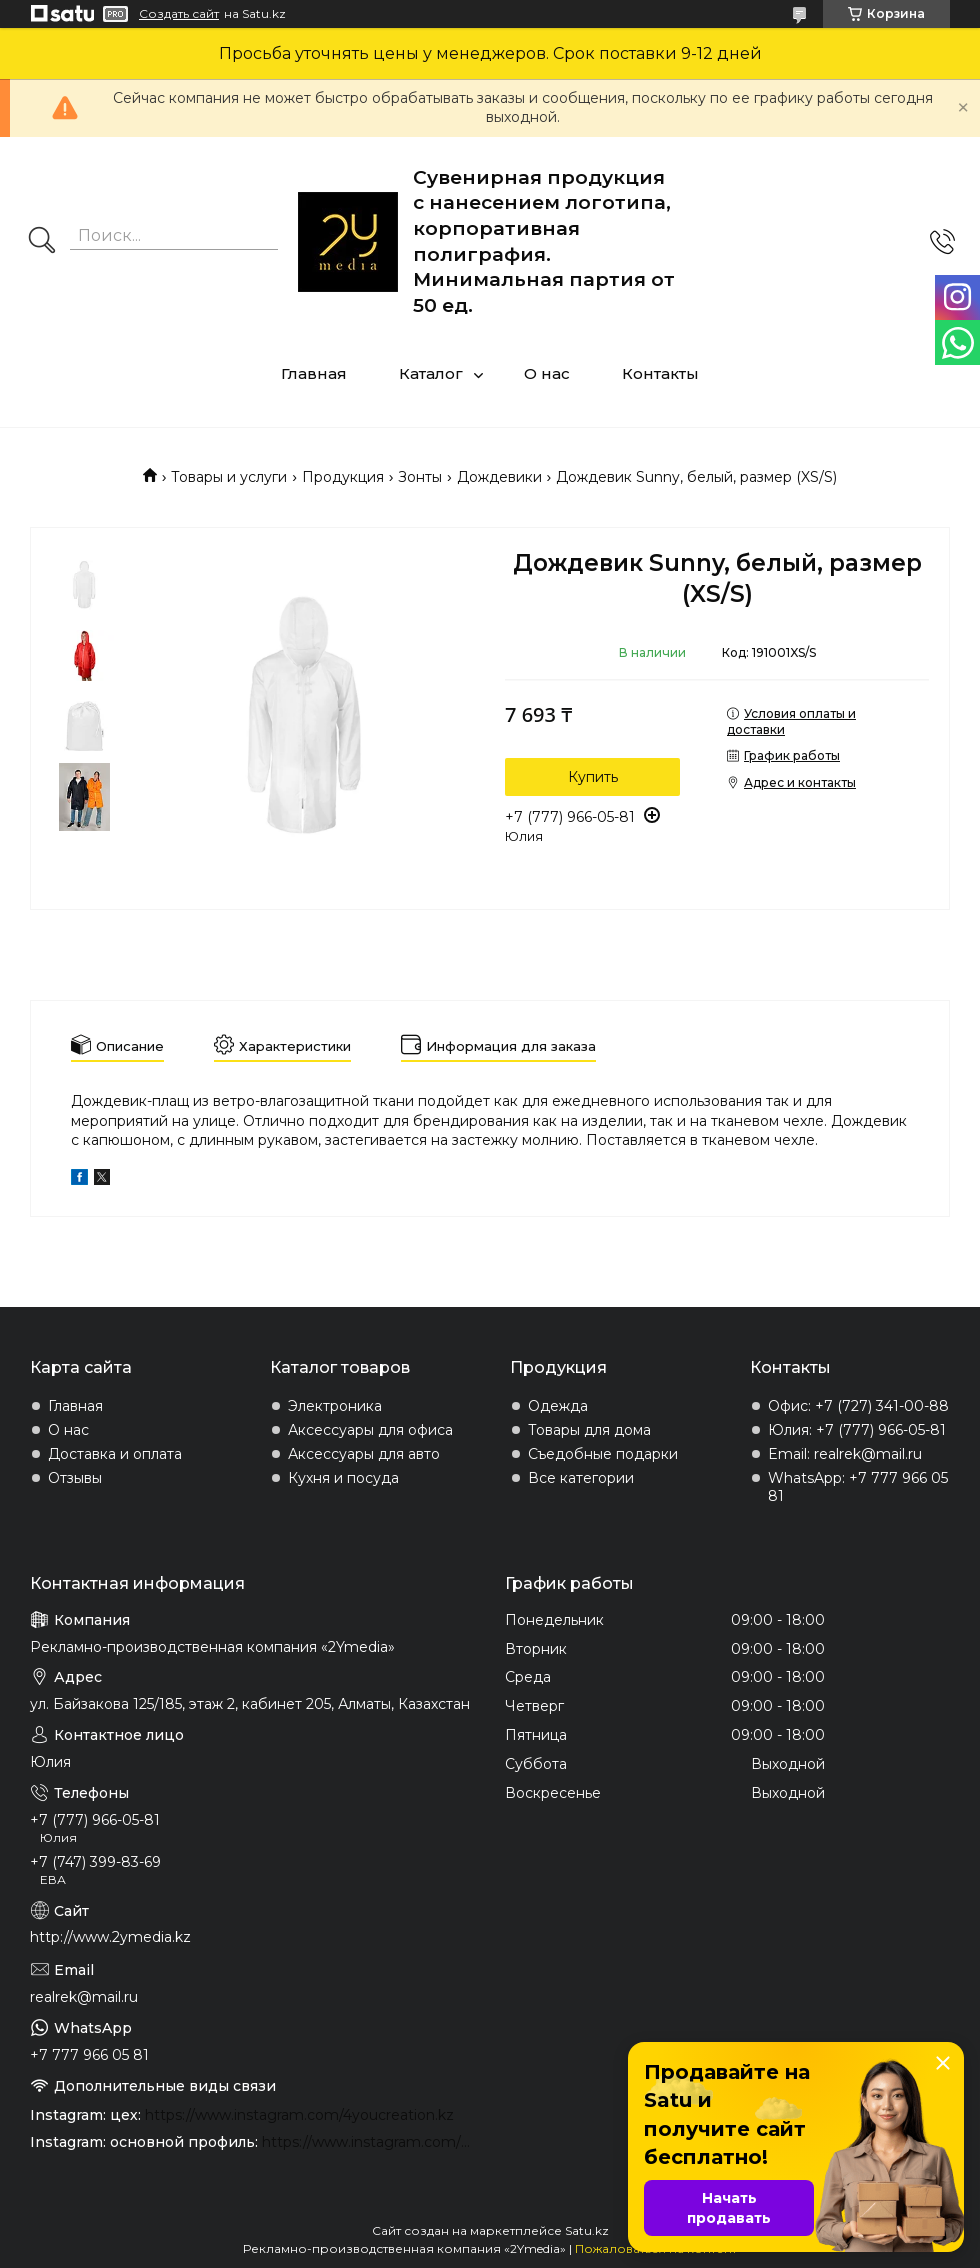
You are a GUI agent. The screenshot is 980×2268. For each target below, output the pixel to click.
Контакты (660, 373)
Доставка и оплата (115, 1454)
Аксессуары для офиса (370, 1430)
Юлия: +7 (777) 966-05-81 (857, 1430)
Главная (314, 373)
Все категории (581, 1478)
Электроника (335, 1406)
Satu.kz (587, 2230)
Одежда (558, 1406)
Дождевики (499, 477)
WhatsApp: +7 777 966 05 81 (858, 1487)
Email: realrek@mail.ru (845, 1454)
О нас (547, 373)
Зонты (420, 477)
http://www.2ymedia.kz (110, 1937)
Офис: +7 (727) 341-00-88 (858, 1406)
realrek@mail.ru (84, 1997)
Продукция (343, 477)
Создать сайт (179, 14)
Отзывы (75, 1478)
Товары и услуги (229, 477)
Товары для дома (589, 1430)
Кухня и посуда (343, 1478)
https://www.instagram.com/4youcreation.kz (299, 2115)
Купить (593, 777)
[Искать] (42, 242)
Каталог (431, 373)
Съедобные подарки (603, 1454)
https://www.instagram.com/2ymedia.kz (368, 2142)
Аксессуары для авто (364, 1454)
